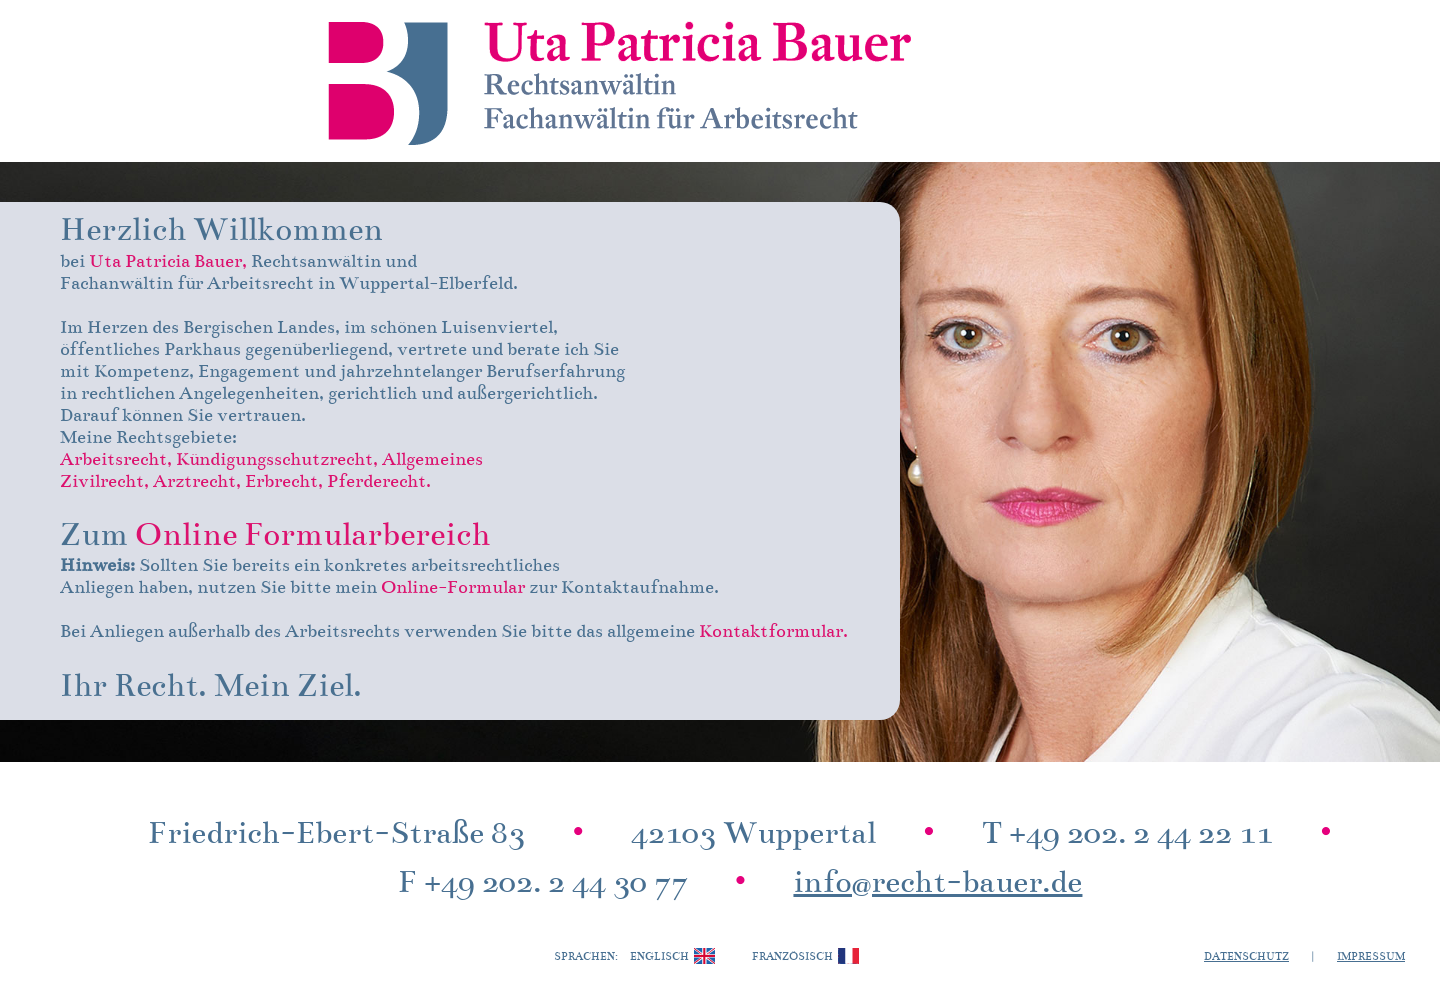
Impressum (1371, 957)
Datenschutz (1246, 957)
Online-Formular (453, 588)
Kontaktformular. (773, 632)
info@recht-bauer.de (937, 884)
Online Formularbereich (312, 537)
